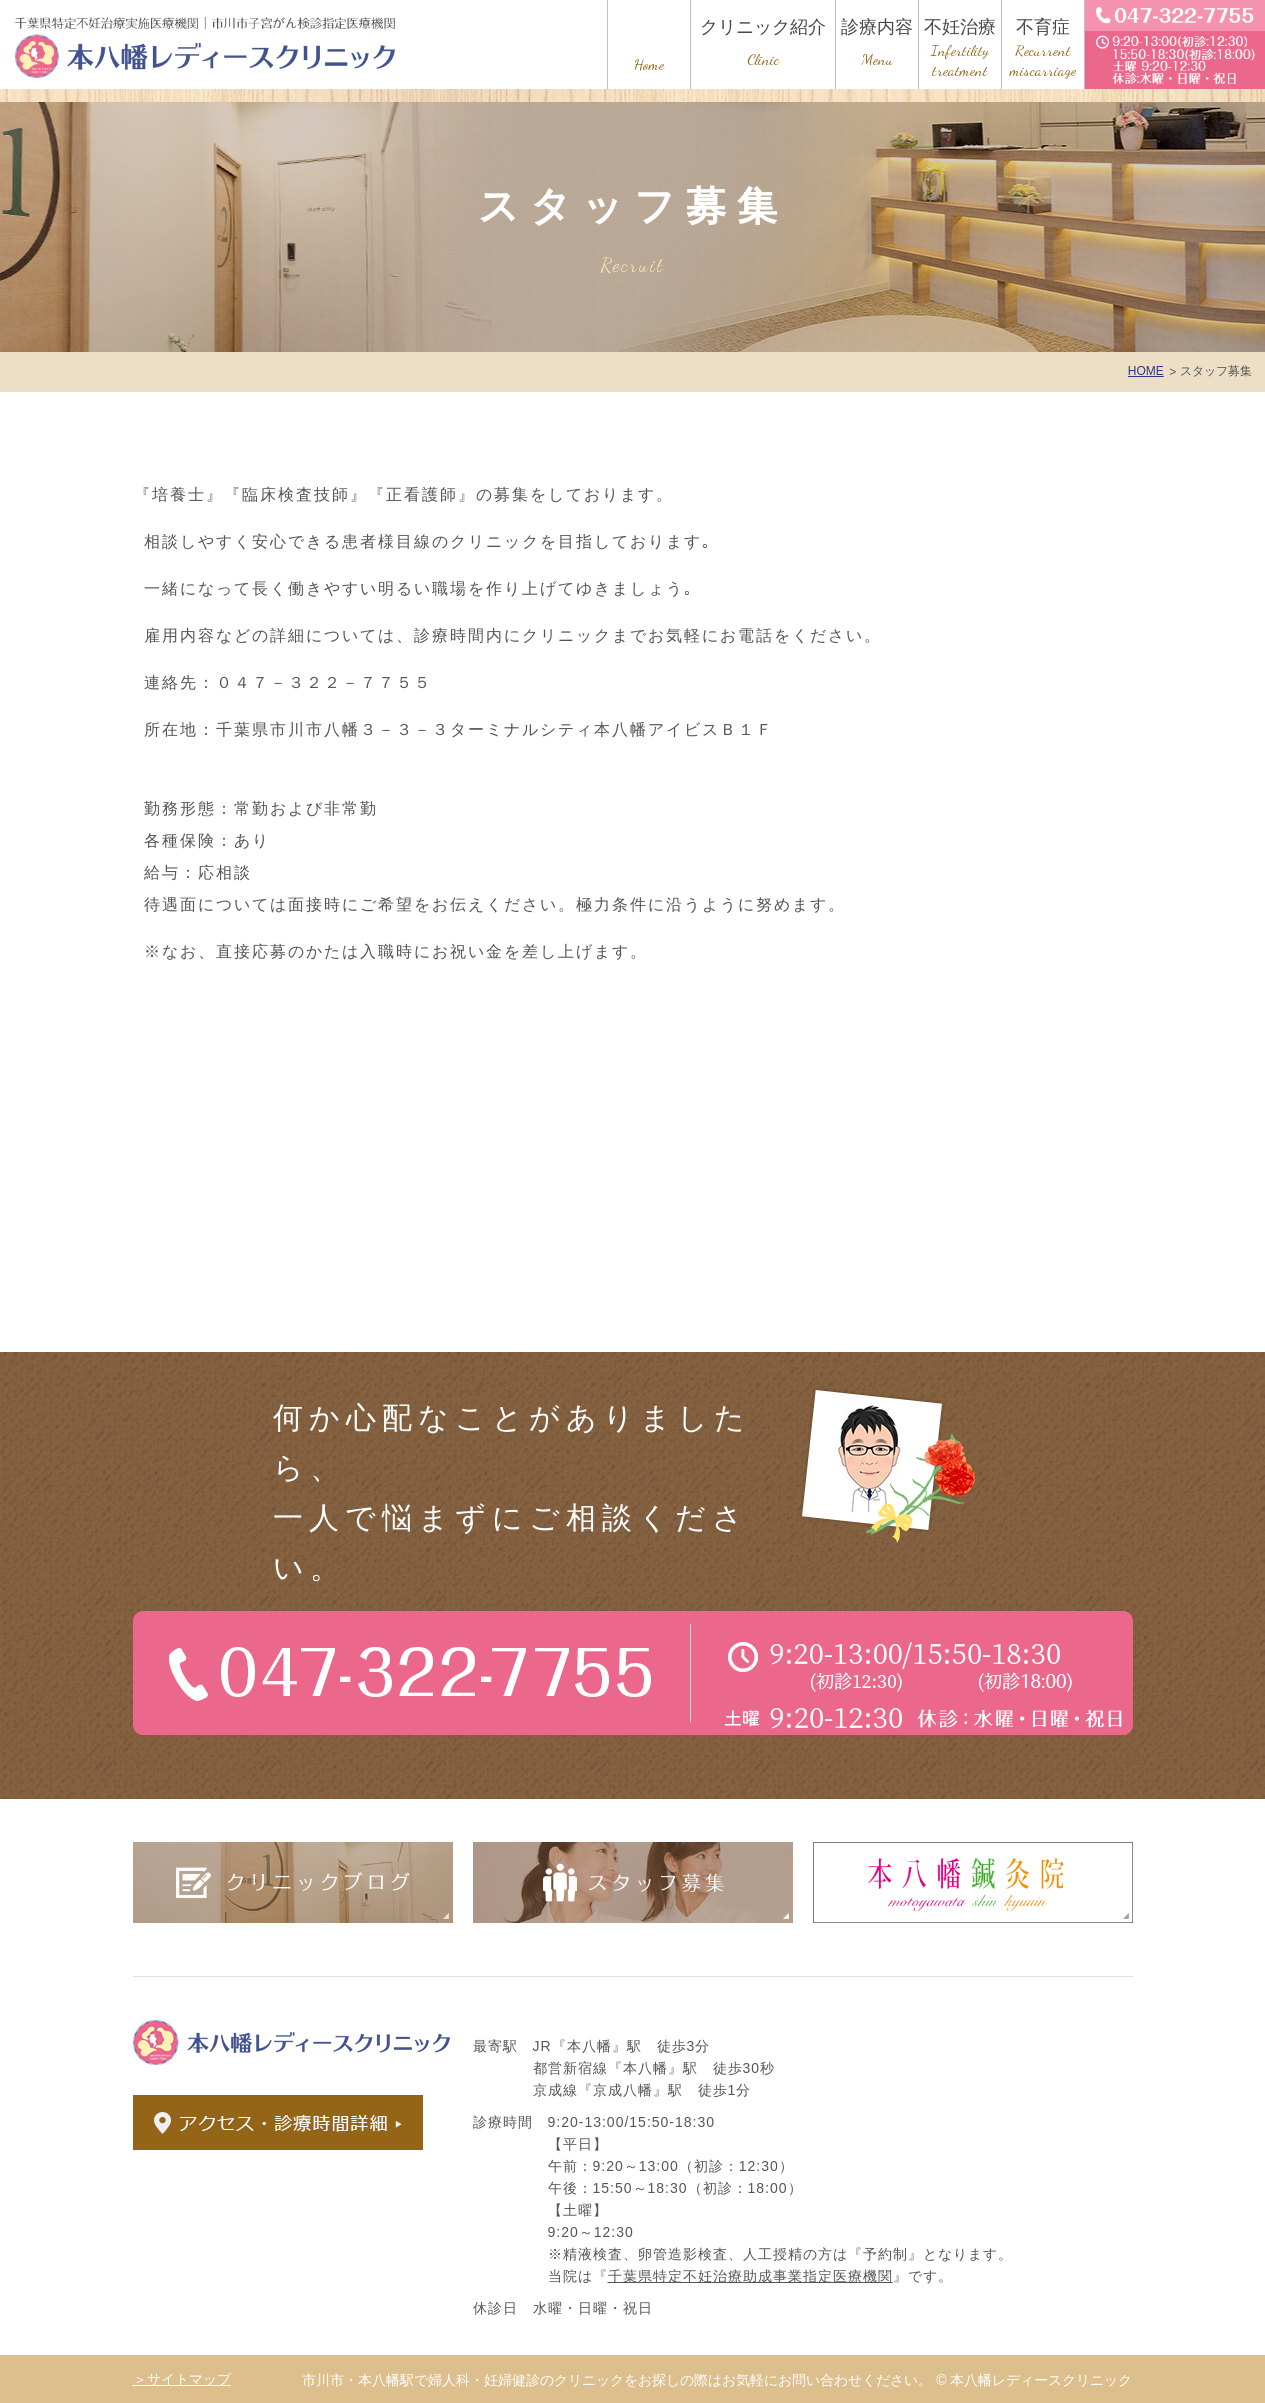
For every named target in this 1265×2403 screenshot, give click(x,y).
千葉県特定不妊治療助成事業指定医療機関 (750, 2276)
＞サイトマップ (182, 2379)
